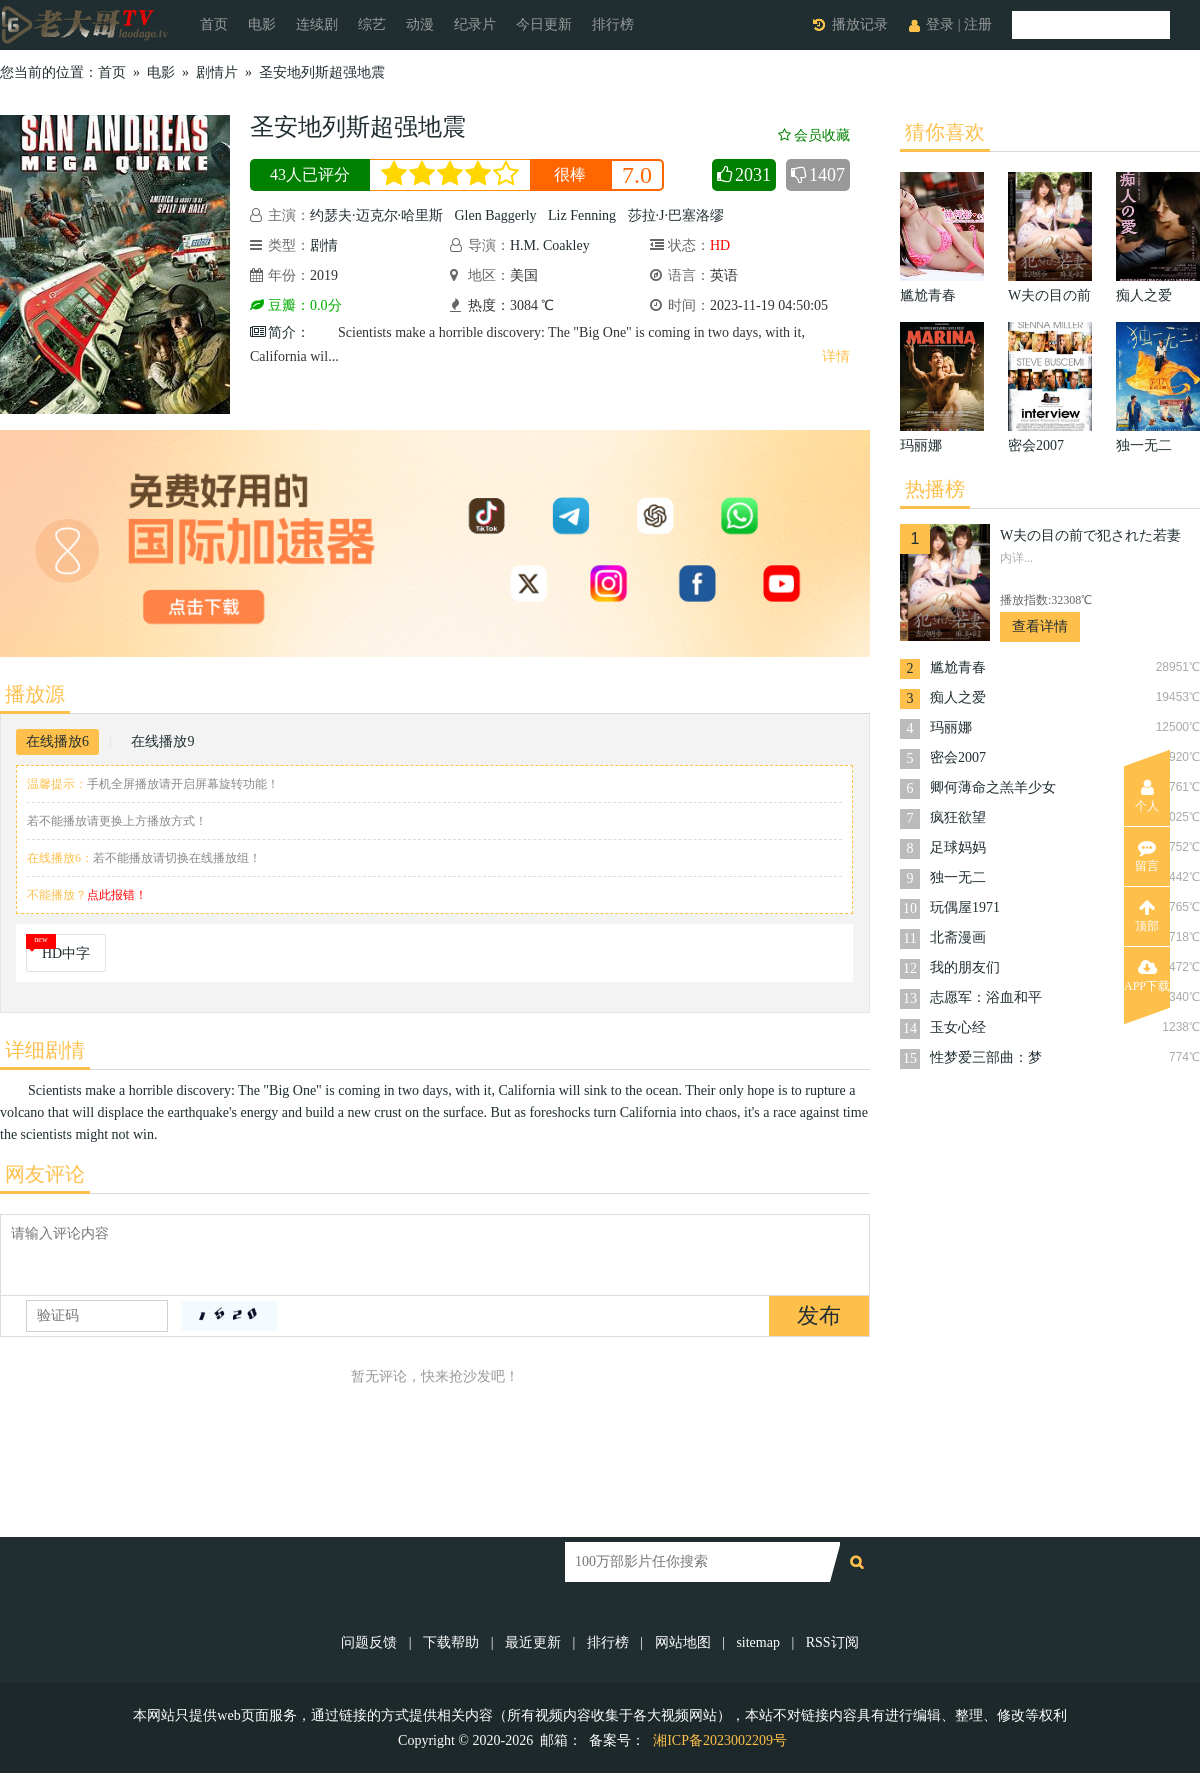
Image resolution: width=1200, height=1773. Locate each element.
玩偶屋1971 (965, 907)
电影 (262, 24)
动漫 (420, 24)
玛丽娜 (951, 727)
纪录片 (475, 24)
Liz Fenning (582, 215)
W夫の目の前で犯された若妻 (1090, 535)
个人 (1147, 796)
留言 (1147, 856)
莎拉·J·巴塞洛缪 (676, 215)
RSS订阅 (832, 1642)
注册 (978, 24)
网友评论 (45, 1174)
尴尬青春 (958, 667)
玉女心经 (958, 1027)
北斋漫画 (958, 937)
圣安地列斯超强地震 (322, 72)
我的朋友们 (965, 967)
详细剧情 (45, 1050)
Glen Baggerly (496, 215)
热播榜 (935, 489)
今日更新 (544, 24)
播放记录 (860, 24)
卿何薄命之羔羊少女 (993, 787)
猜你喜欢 (945, 132)
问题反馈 (371, 1642)
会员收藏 (814, 135)
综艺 (372, 24)
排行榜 (613, 24)
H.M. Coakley (550, 245)
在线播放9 (162, 741)
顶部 (1147, 916)
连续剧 (317, 24)
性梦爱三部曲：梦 (986, 1057)
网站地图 (683, 1642)
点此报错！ (117, 895)
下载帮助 (451, 1642)
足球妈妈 (958, 847)
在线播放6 (57, 741)
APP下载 (1147, 976)
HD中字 (66, 953)
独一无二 (958, 877)
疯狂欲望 (958, 817)
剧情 (324, 245)
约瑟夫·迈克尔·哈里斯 (376, 215)
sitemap (758, 1642)
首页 (214, 24)
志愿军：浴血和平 (986, 997)
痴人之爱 (958, 697)
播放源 (35, 694)
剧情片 (217, 72)
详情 (836, 356)
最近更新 (533, 1642)
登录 (940, 24)
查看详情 (1040, 626)
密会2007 (958, 757)
